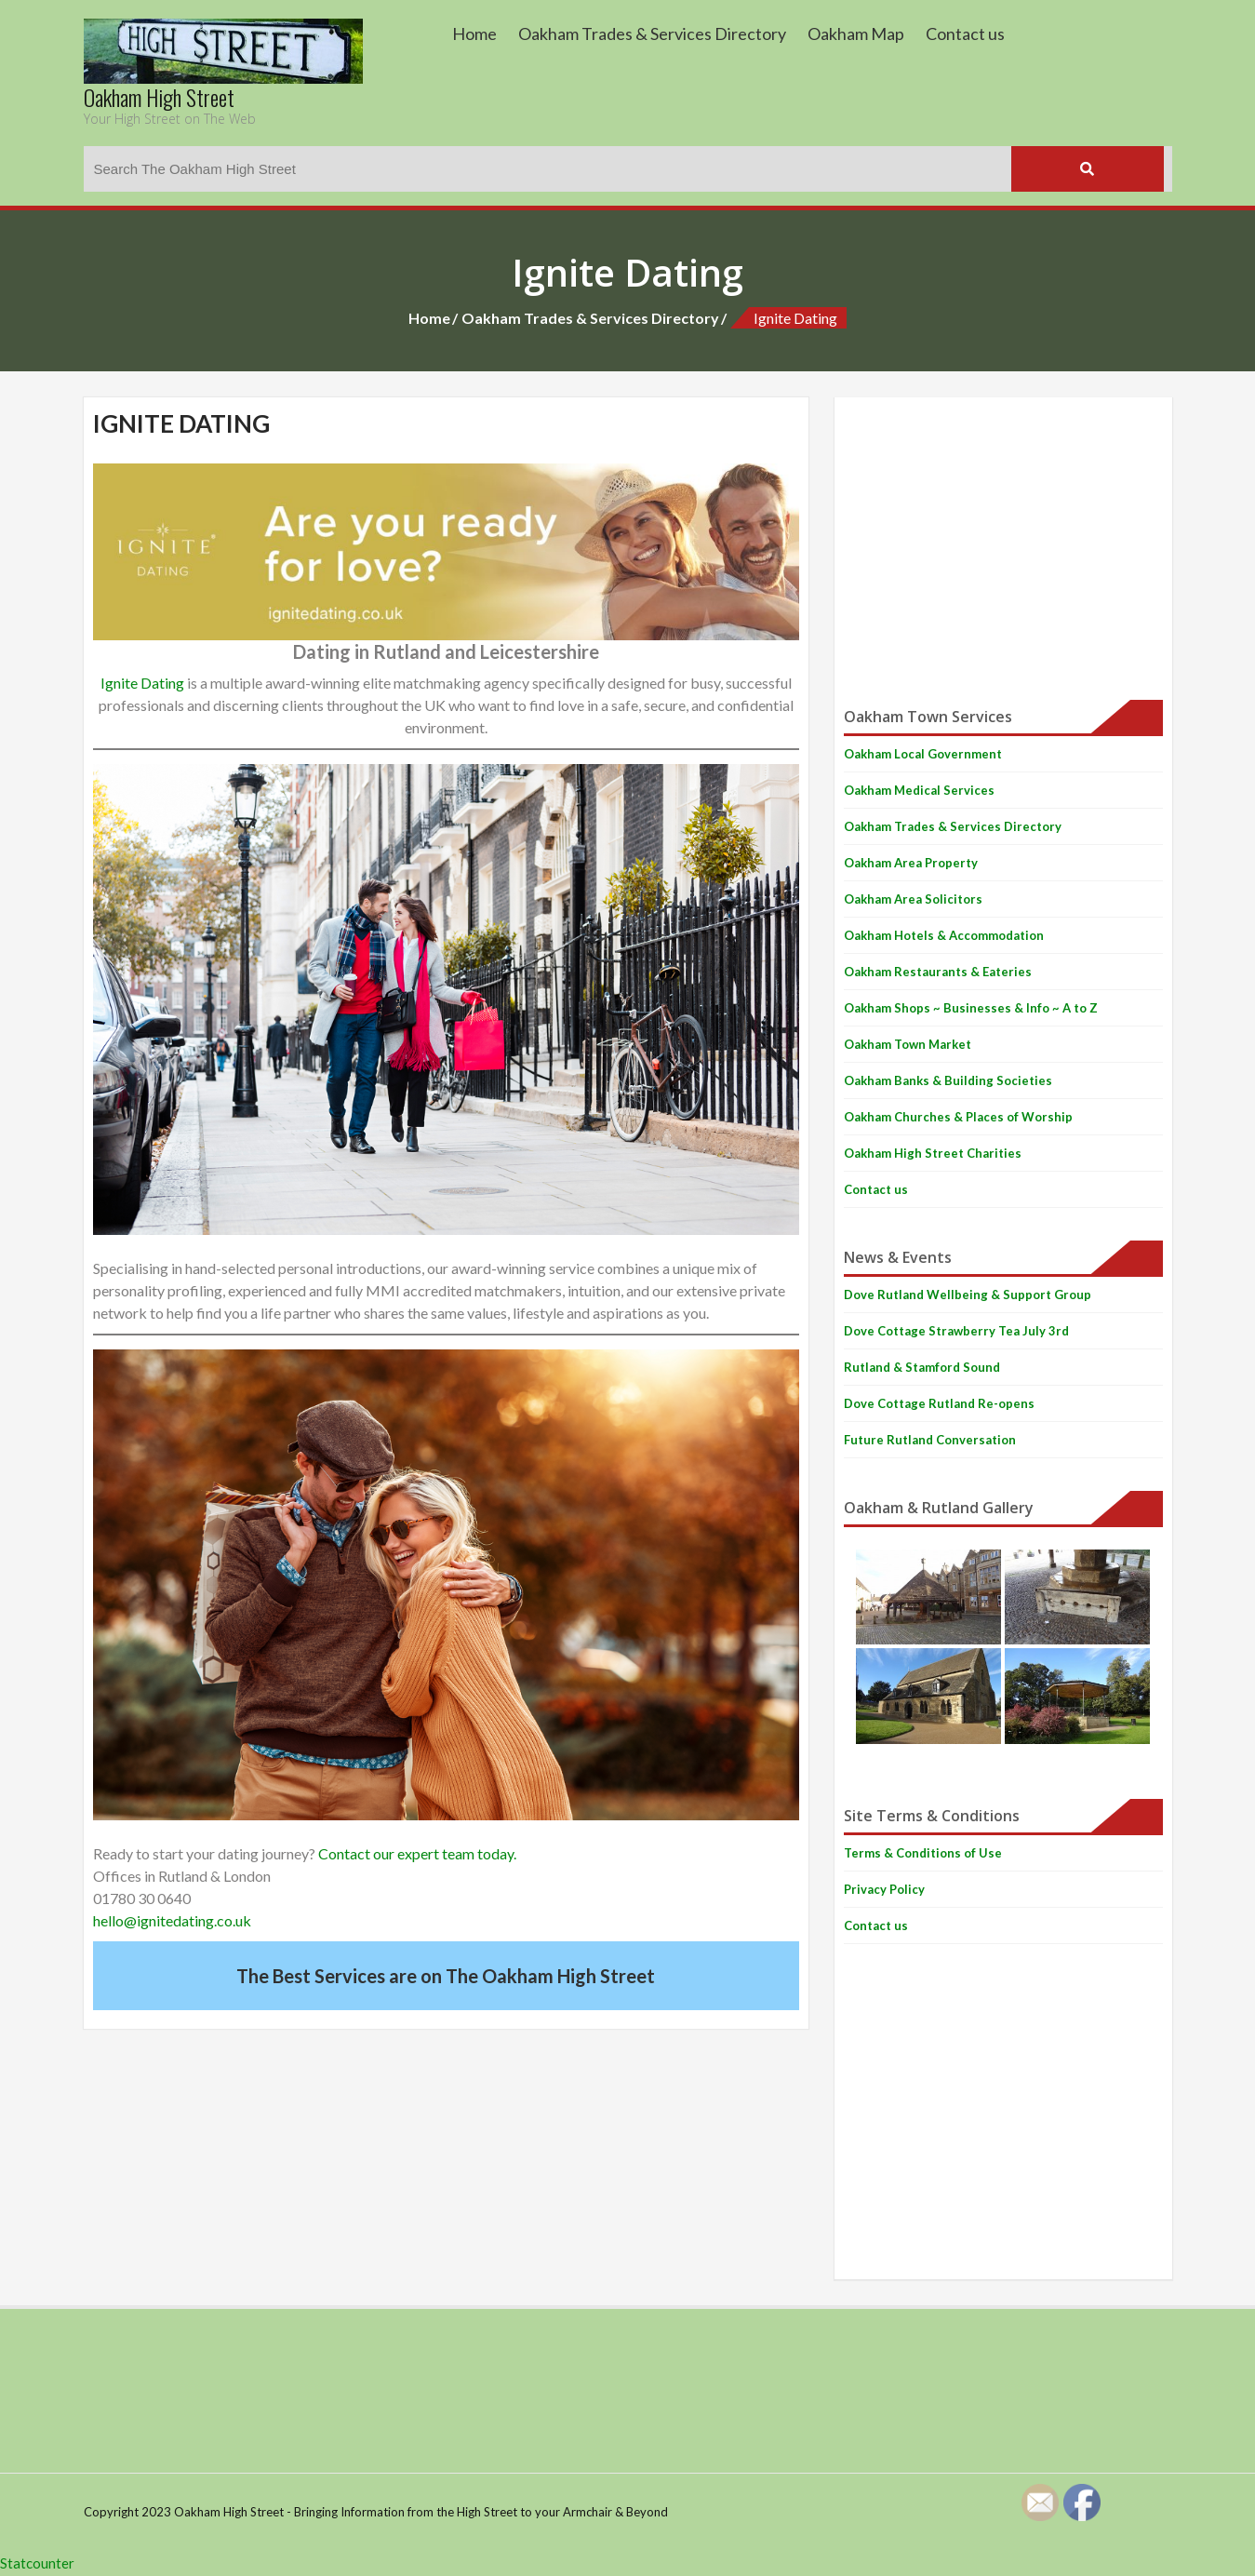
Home (474, 33)
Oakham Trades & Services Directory (652, 33)
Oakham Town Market (907, 1044)
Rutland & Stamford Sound (922, 1367)
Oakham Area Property (911, 862)
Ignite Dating (142, 682)
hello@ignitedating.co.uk (172, 1920)
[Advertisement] (1003, 537)
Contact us (965, 33)
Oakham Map (856, 33)
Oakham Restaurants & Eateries (938, 971)
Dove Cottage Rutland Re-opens (939, 1403)
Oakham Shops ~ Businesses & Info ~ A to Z (971, 1007)
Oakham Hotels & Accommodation (944, 935)
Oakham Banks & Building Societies (948, 1080)
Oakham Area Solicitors (913, 899)
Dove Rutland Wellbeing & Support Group (967, 1294)
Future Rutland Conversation (930, 1439)
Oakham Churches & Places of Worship (958, 1116)
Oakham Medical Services (919, 790)
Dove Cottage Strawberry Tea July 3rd (956, 1330)
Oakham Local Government (923, 753)
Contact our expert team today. (417, 1853)
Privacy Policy (884, 1889)
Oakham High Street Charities (932, 1153)
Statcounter (37, 2563)
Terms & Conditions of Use (923, 1852)
